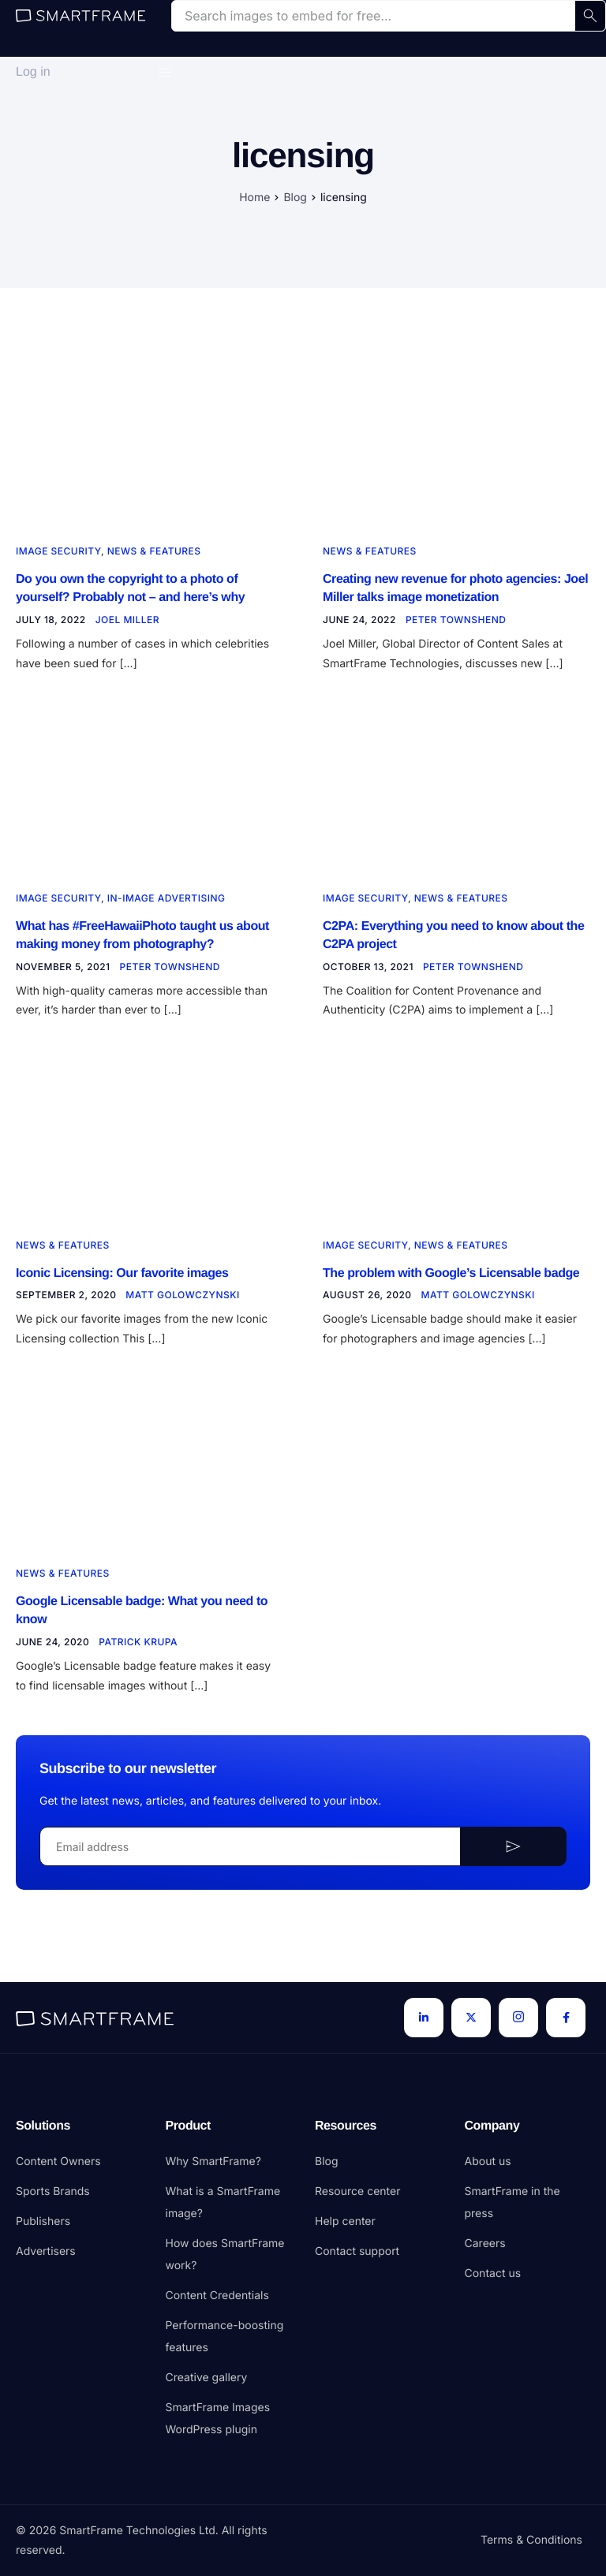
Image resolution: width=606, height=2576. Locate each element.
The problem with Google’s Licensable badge (451, 1281)
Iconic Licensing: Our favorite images (122, 1281)
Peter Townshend (456, 623)
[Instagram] (518, 2017)
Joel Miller (127, 623)
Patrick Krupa (138, 1655)
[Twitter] (471, 2017)
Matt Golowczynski (182, 1305)
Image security (58, 551)
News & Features (154, 551)
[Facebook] (565, 2017)
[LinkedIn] (423, 2017)
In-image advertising (166, 901)
